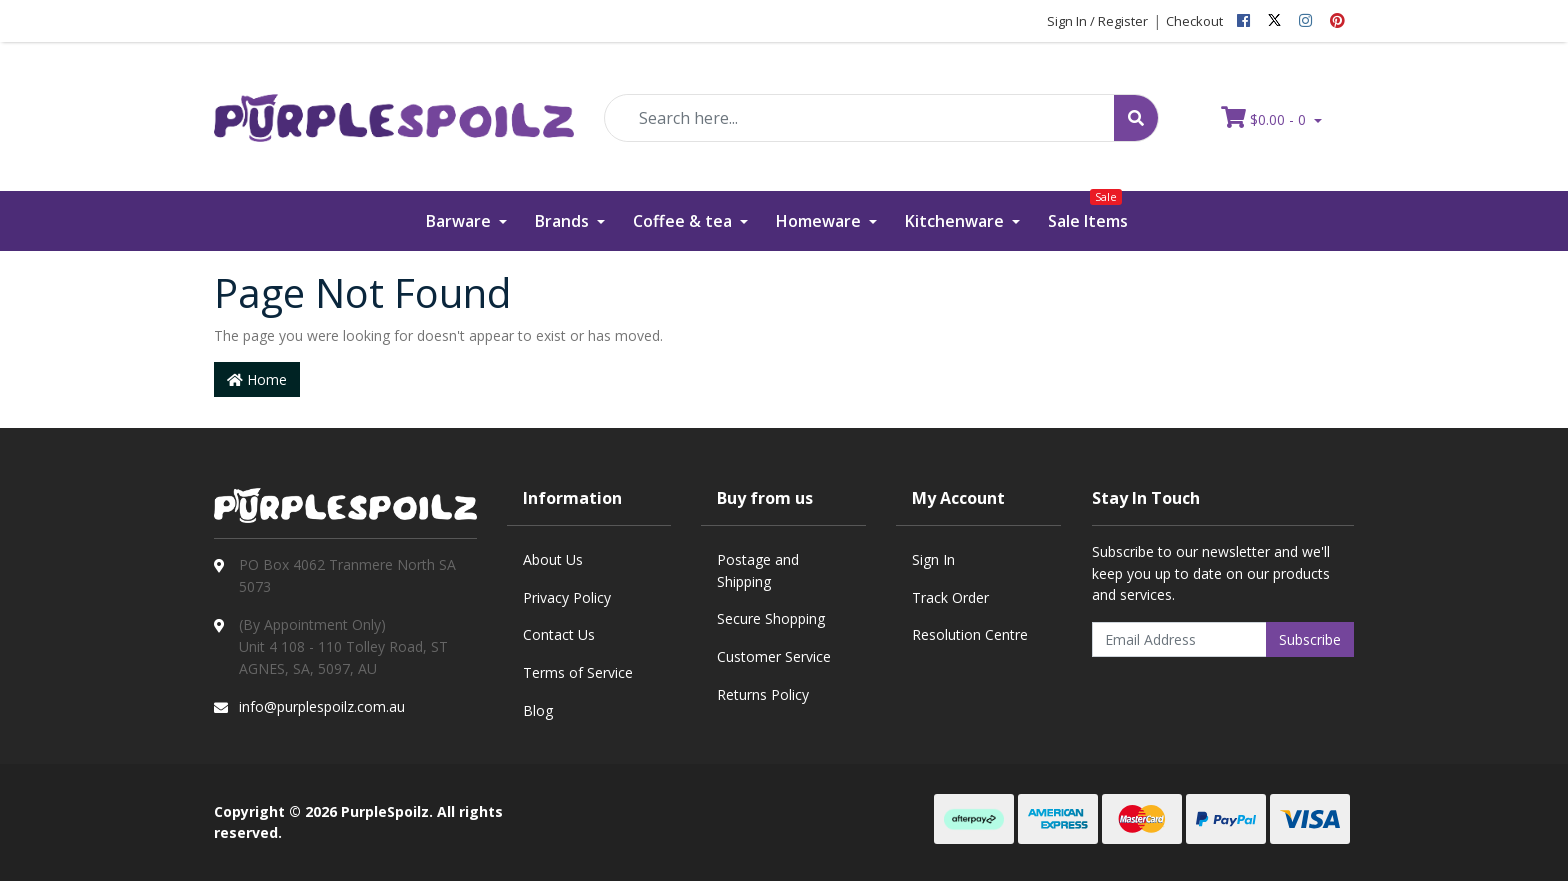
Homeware (820, 221)
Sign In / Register (1097, 21)
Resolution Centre (970, 634)
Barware (460, 221)
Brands (564, 221)
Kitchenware (956, 221)
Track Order (950, 597)
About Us (553, 559)
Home (257, 379)
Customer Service (774, 656)
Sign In (933, 559)
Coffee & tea (684, 221)
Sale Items (1088, 211)
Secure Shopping (771, 618)
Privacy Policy (567, 597)
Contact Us (559, 634)
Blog (538, 710)
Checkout (1194, 21)
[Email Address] (1180, 639)
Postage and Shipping (758, 570)
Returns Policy (763, 694)
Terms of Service (578, 672)
